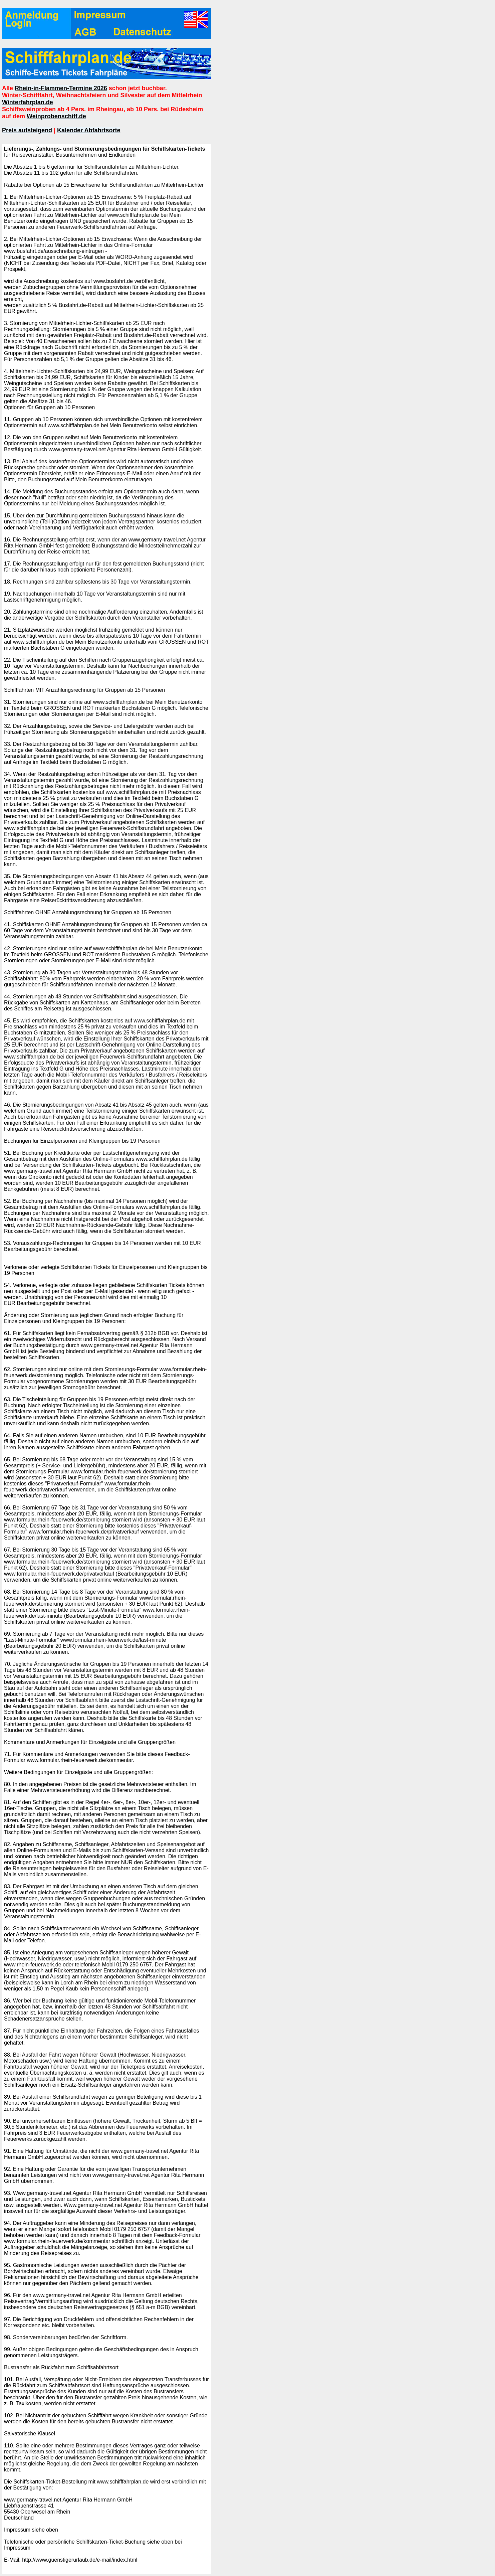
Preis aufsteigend (27, 130)
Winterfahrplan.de (27, 102)
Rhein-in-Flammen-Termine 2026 (61, 88)
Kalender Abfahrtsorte (88, 130)
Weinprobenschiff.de (56, 116)
